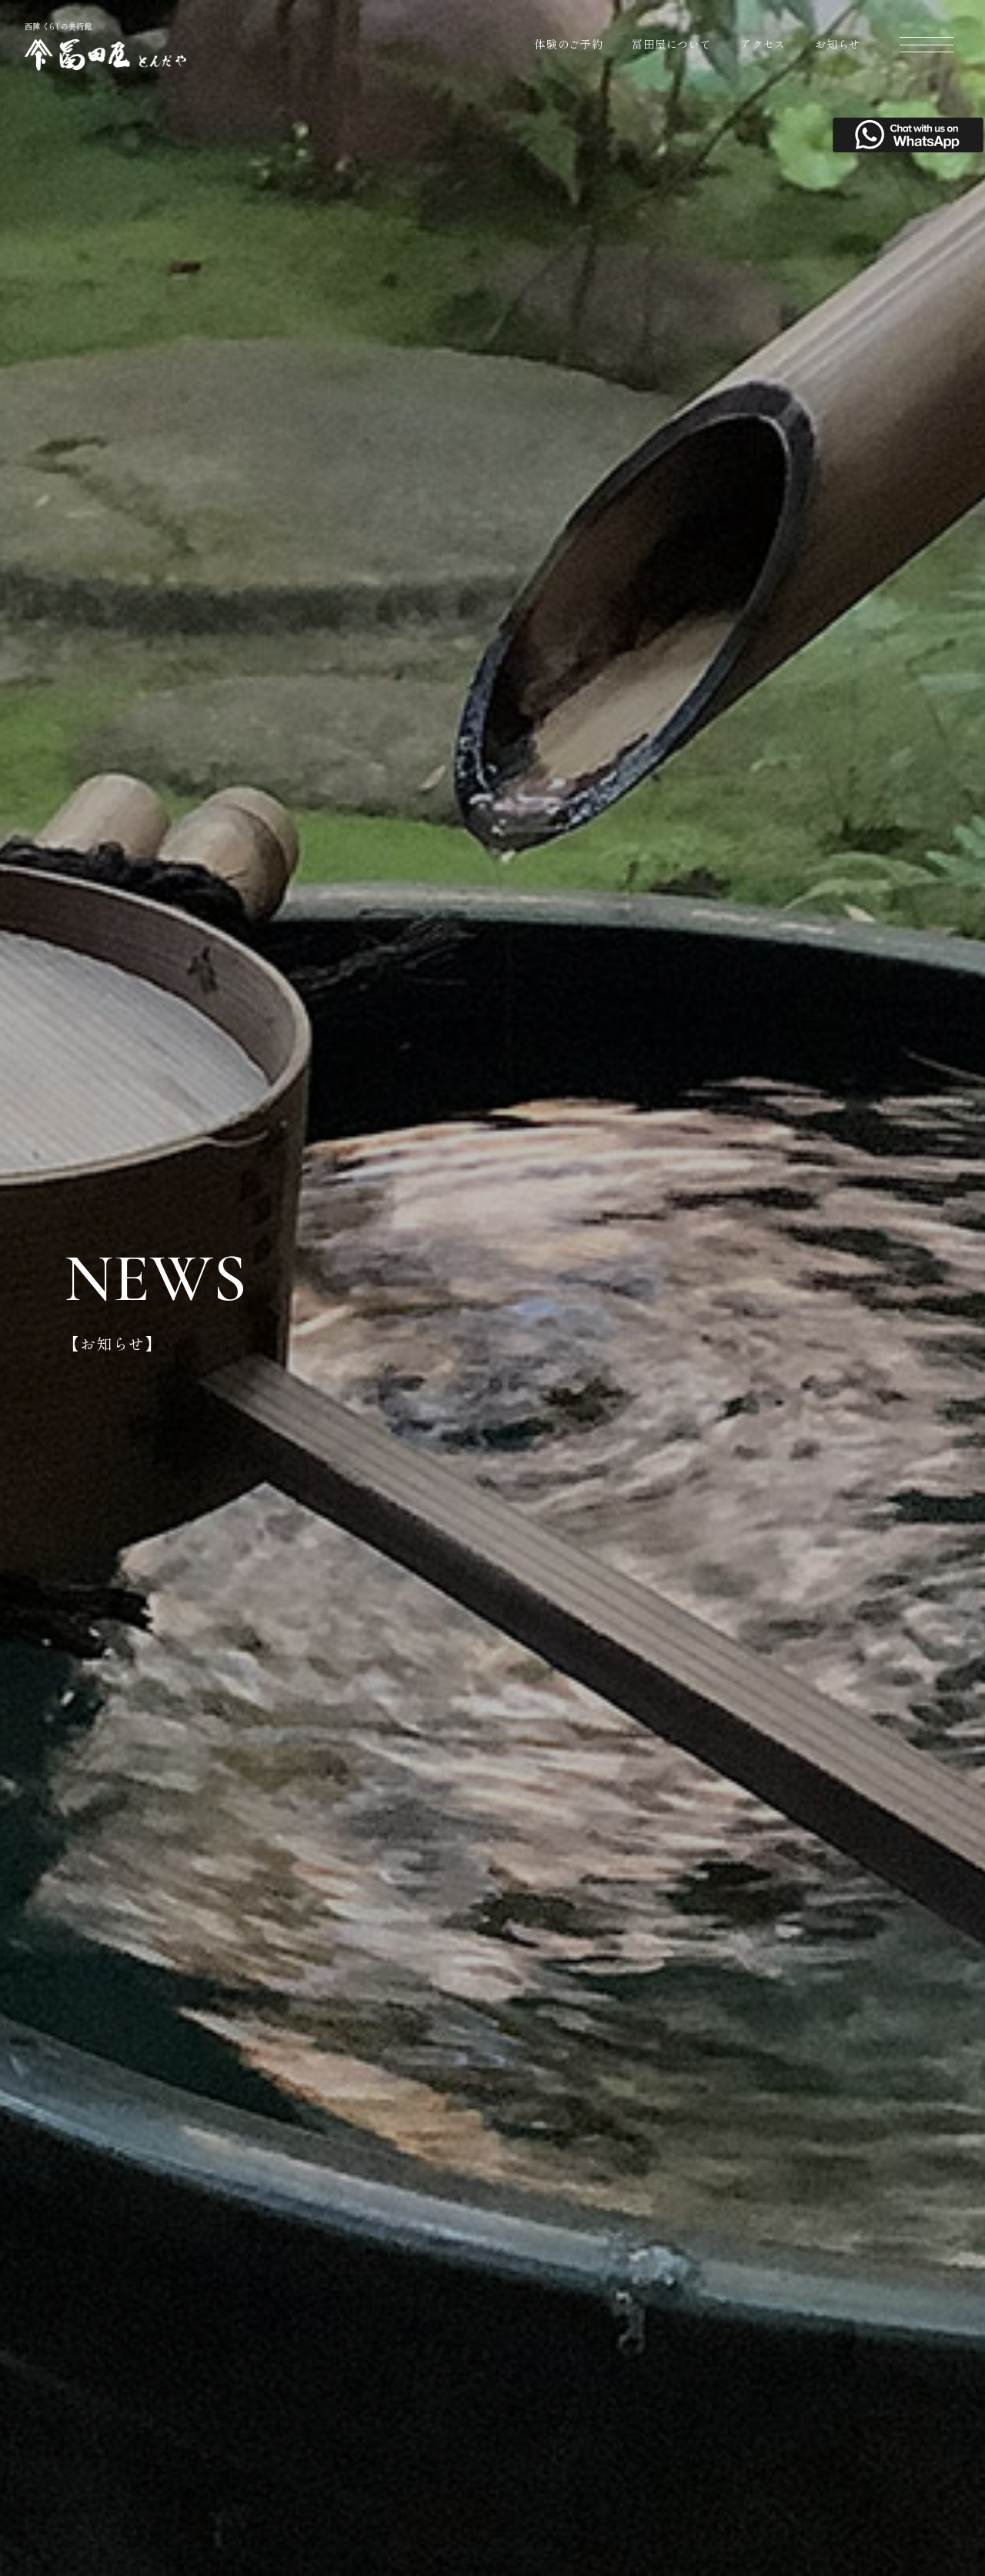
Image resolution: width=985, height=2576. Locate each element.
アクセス (763, 44)
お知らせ (837, 44)
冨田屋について (671, 44)
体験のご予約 (569, 44)
